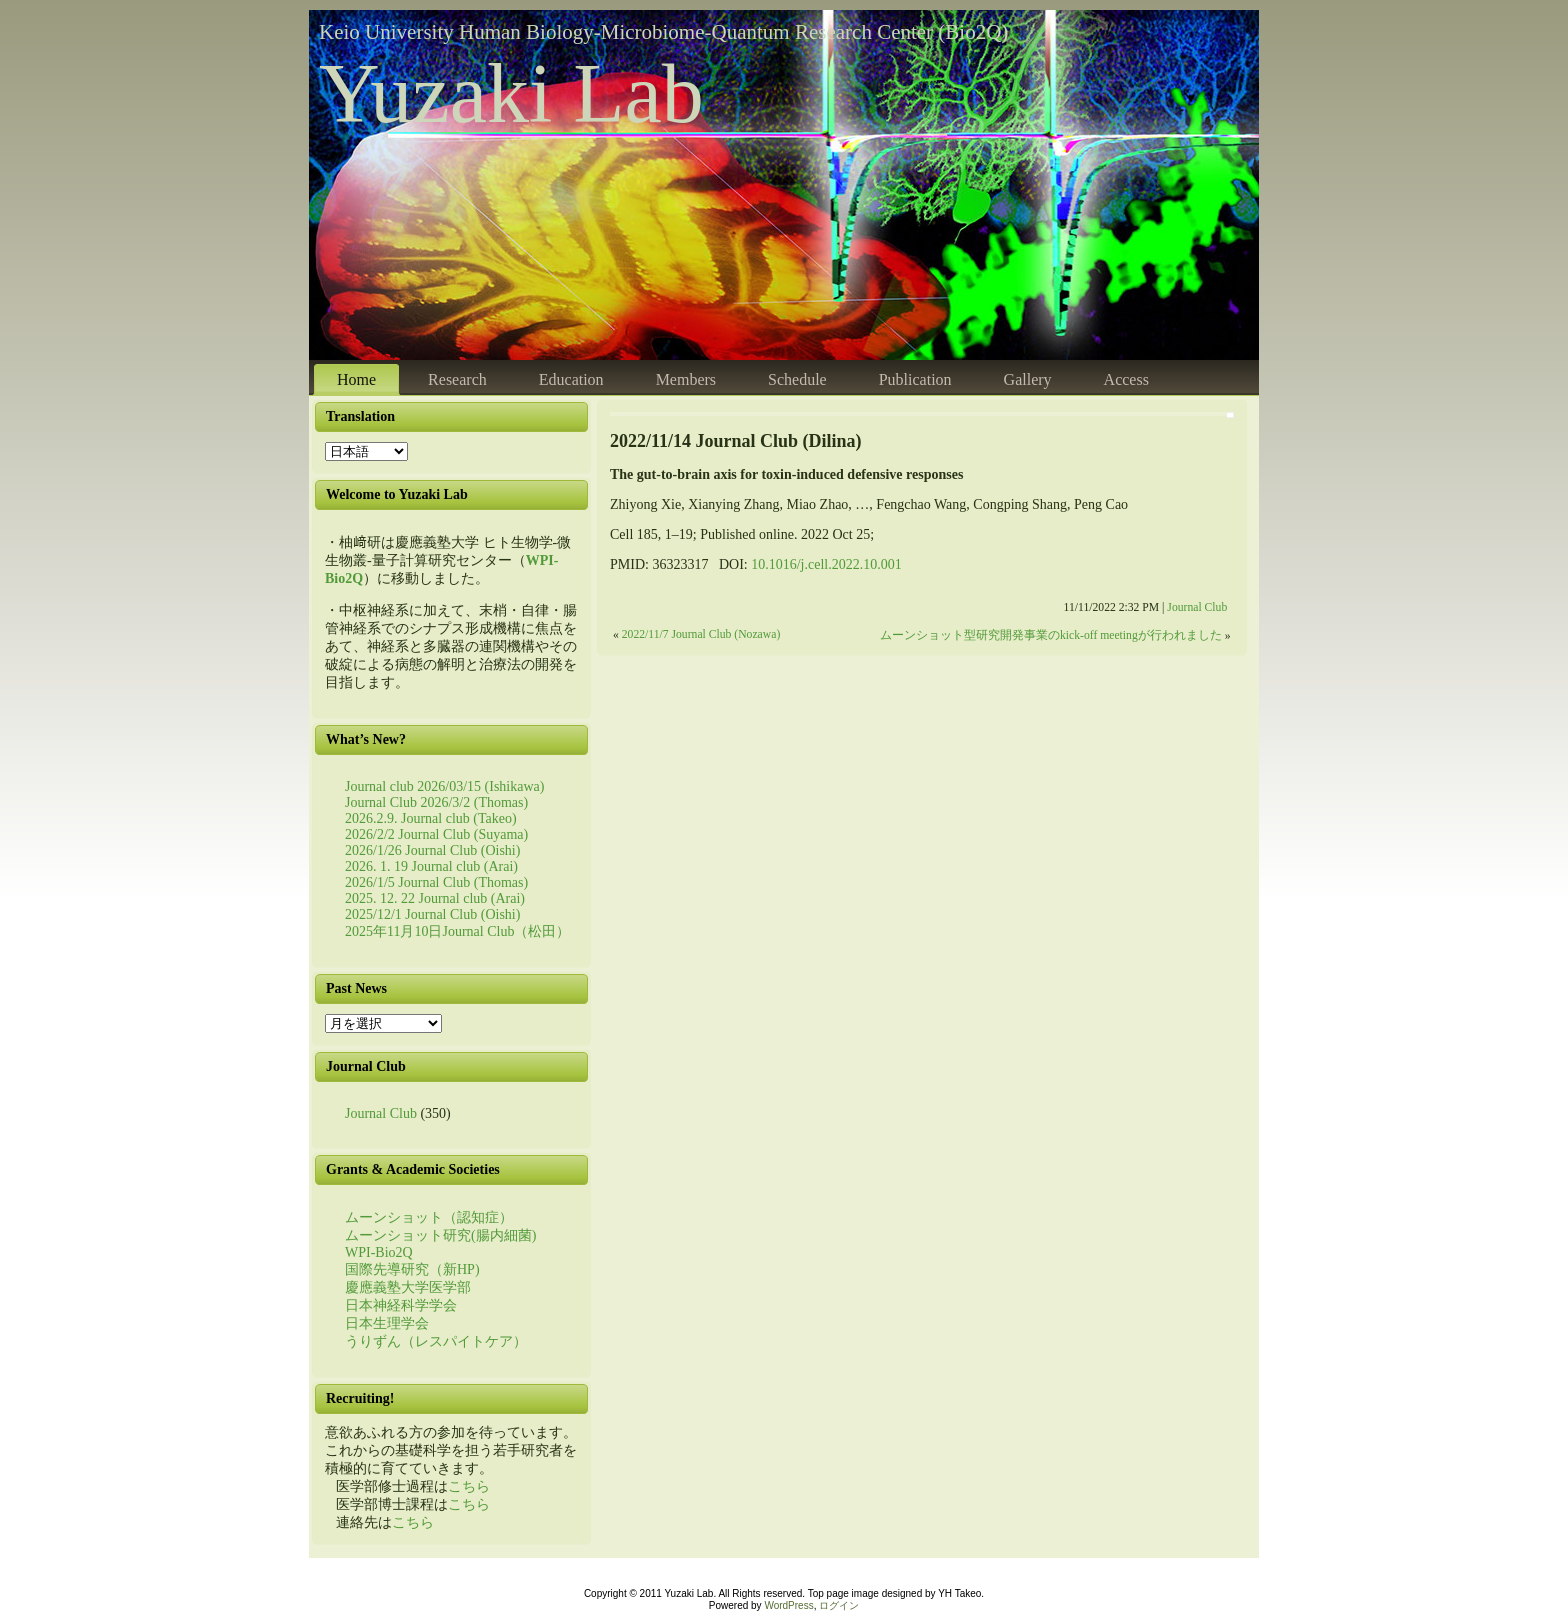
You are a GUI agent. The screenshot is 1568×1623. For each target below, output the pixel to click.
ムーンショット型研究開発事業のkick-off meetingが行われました (1051, 635)
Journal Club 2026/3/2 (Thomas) (436, 802)
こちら (469, 1486)
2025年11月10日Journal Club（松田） (457, 931)
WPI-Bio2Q (379, 1252)
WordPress (788, 1605)
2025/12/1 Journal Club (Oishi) (432, 914)
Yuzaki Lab (511, 93)
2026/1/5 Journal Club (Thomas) (436, 882)
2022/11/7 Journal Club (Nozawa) (701, 634)
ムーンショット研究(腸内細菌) (440, 1235)
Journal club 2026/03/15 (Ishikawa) (444, 786)
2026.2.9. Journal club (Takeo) (431, 818)
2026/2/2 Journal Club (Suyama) (436, 834)
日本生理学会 (387, 1323)
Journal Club (381, 1113)
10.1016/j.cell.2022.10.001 (826, 564)
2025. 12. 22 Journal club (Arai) (435, 898)
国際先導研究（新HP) (412, 1269)
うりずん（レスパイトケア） (436, 1341)
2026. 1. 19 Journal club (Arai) (431, 866)
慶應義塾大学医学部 (408, 1287)
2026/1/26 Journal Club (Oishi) (432, 850)
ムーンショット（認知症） (429, 1217)
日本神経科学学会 (401, 1305)
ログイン (839, 1605)
